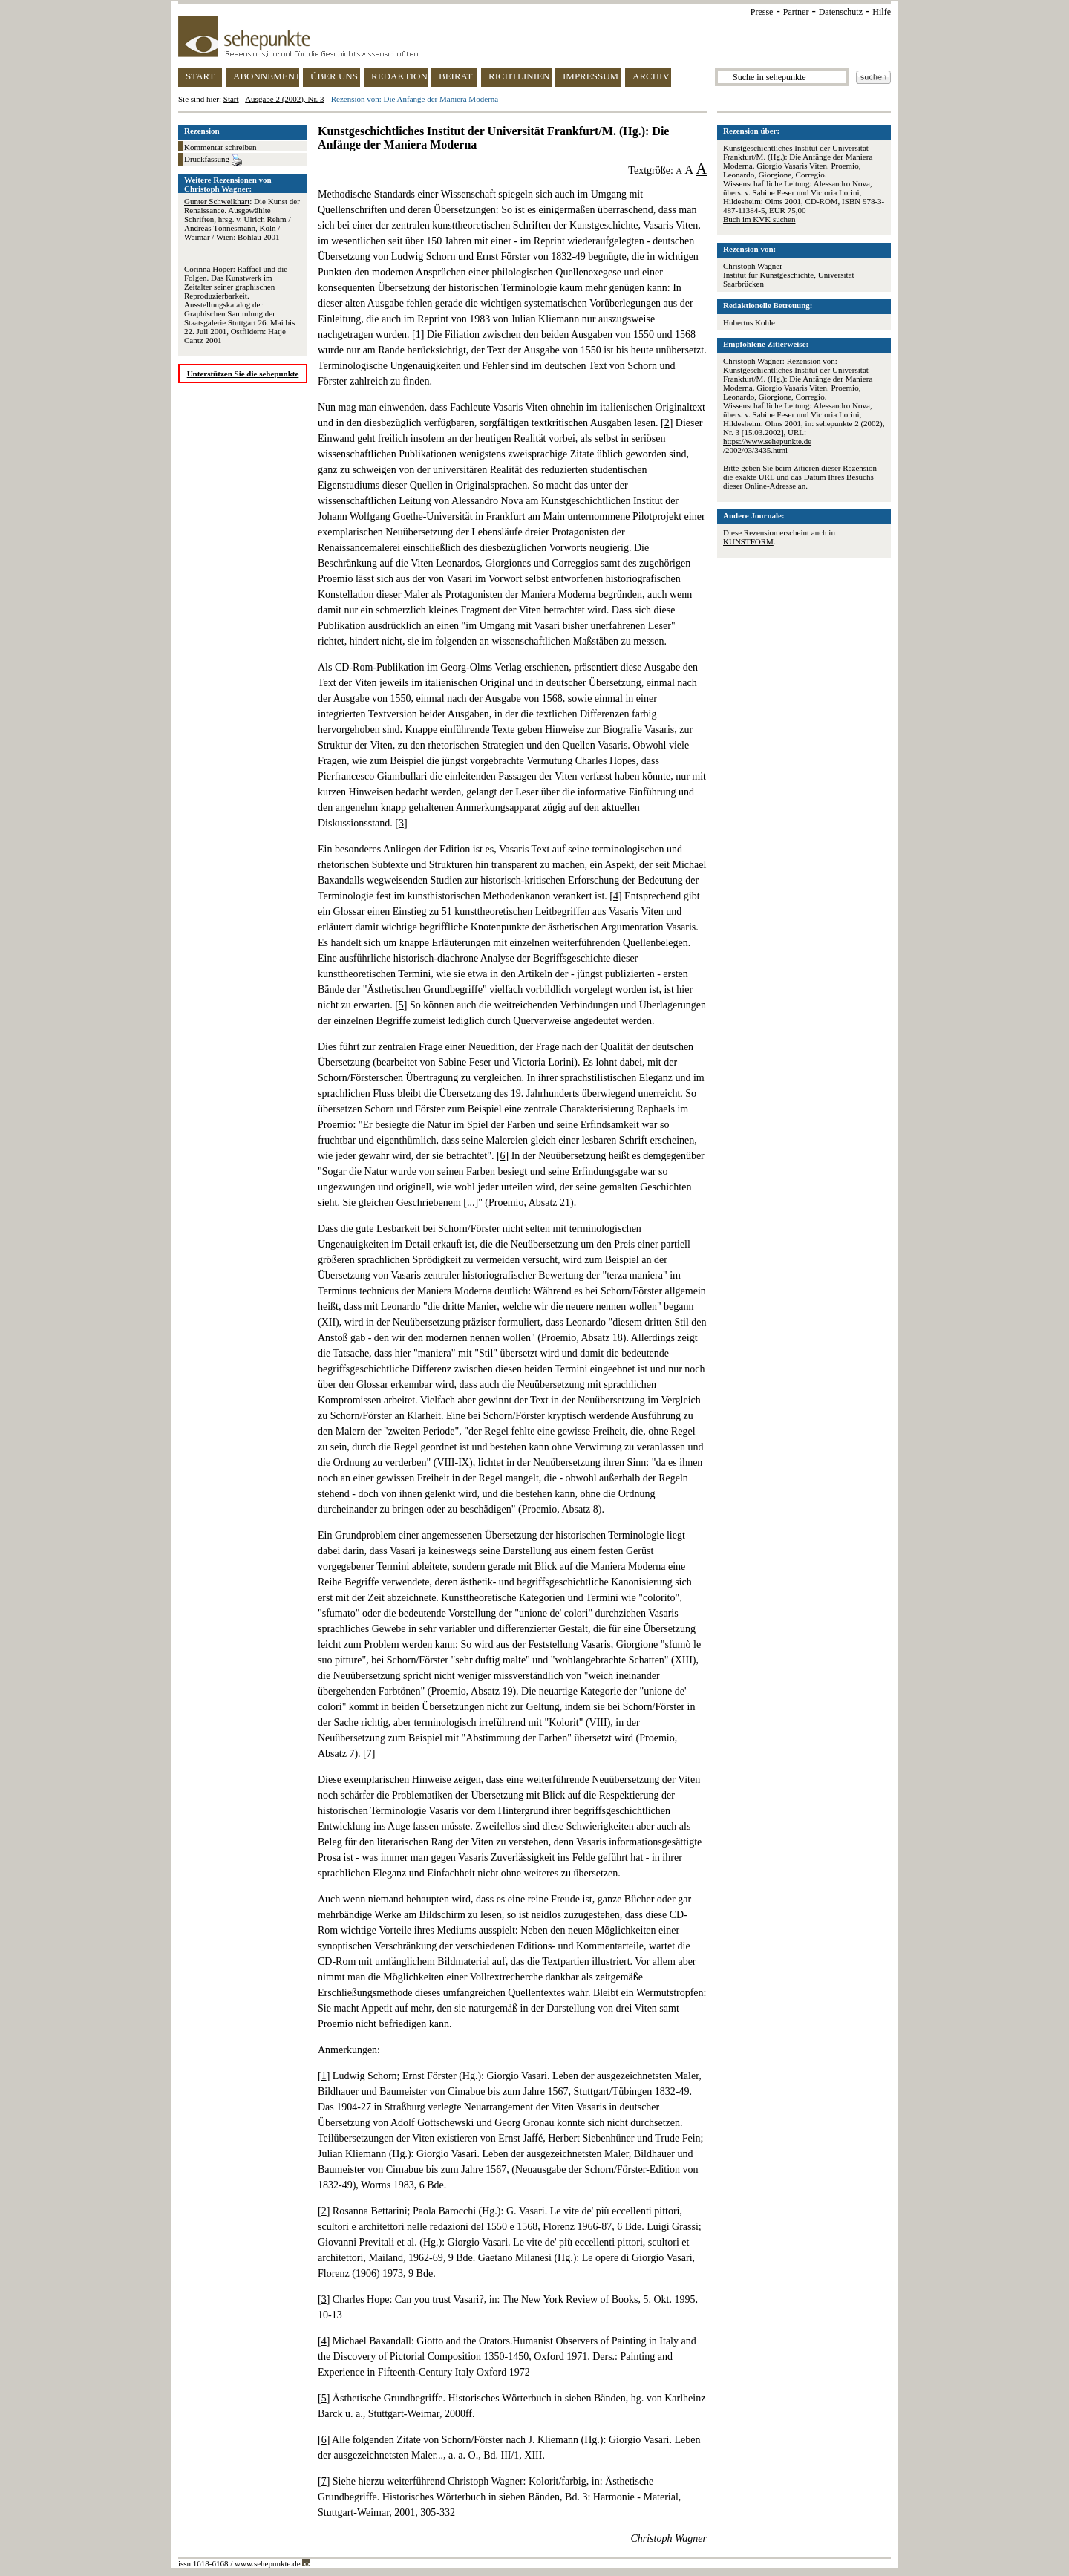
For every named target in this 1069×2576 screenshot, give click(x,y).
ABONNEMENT (266, 76)
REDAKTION (399, 76)
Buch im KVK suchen (759, 219)
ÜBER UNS (334, 76)
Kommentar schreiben (220, 147)
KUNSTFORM (748, 541)
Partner (796, 12)
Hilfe (881, 12)
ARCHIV (651, 76)
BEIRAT (456, 76)
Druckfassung (213, 160)
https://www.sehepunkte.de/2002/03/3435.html (767, 445)
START (200, 76)
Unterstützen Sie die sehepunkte (243, 373)
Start (231, 98)
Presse (762, 12)
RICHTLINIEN (518, 76)
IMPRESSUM (590, 76)
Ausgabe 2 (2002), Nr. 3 (284, 98)
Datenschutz (841, 12)
